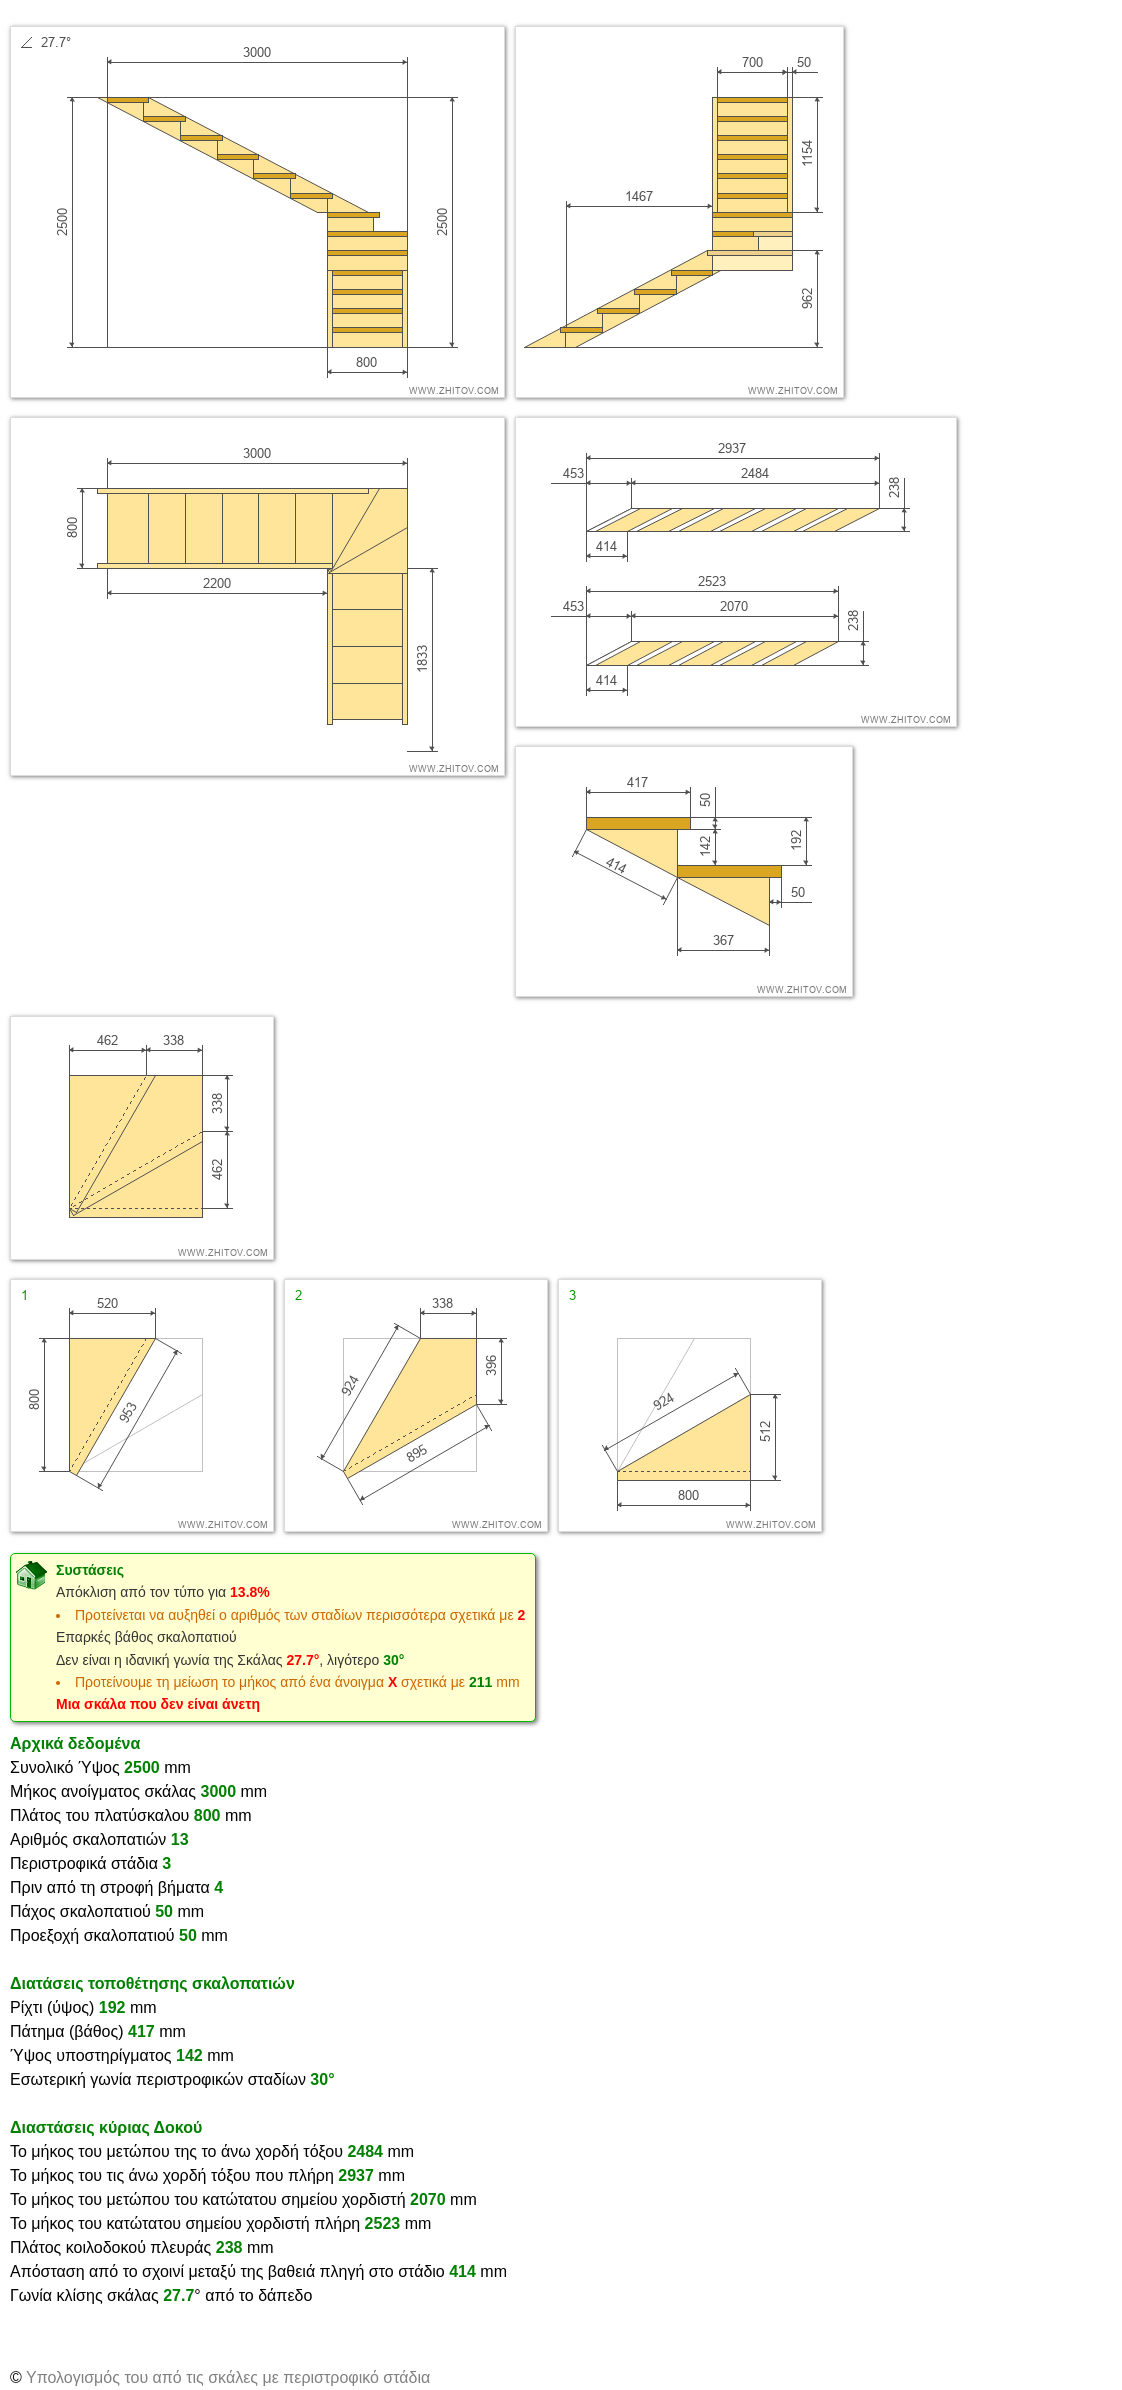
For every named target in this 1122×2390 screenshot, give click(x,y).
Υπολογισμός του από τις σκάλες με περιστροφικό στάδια (228, 2377)
